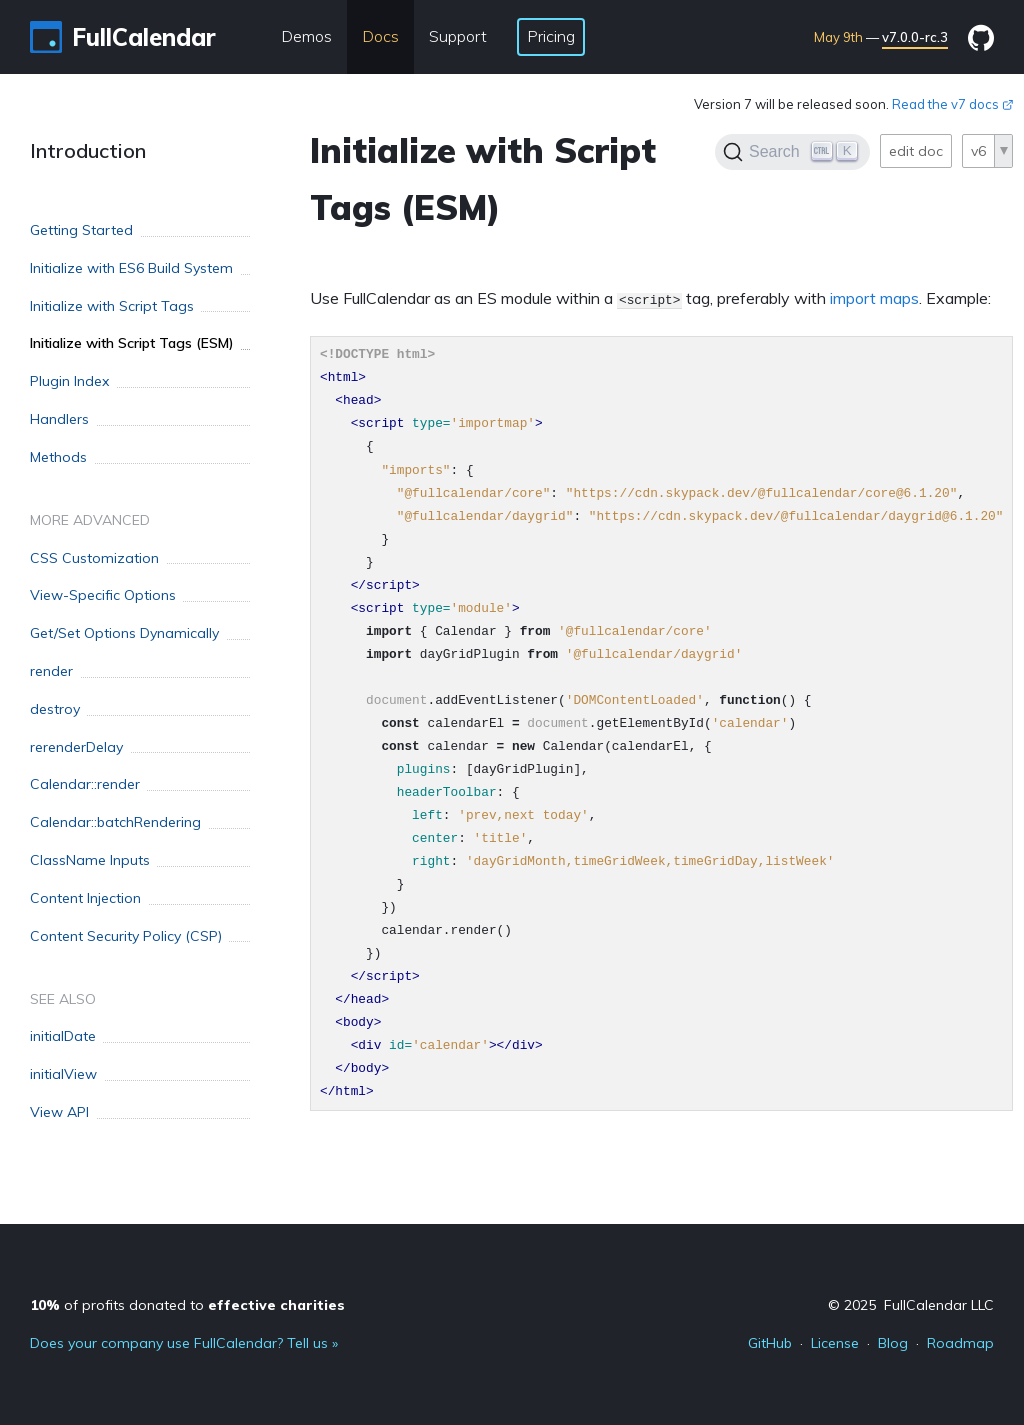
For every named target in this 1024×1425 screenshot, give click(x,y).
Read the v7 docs (953, 104)
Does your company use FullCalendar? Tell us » (184, 1343)
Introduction (88, 150)
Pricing (551, 36)
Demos (306, 36)
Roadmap (960, 1343)
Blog (893, 1343)
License (835, 1343)
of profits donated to (187, 1305)
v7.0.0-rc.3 (915, 37)
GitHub (770, 1343)
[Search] (792, 152)
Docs (380, 36)
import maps (874, 298)
